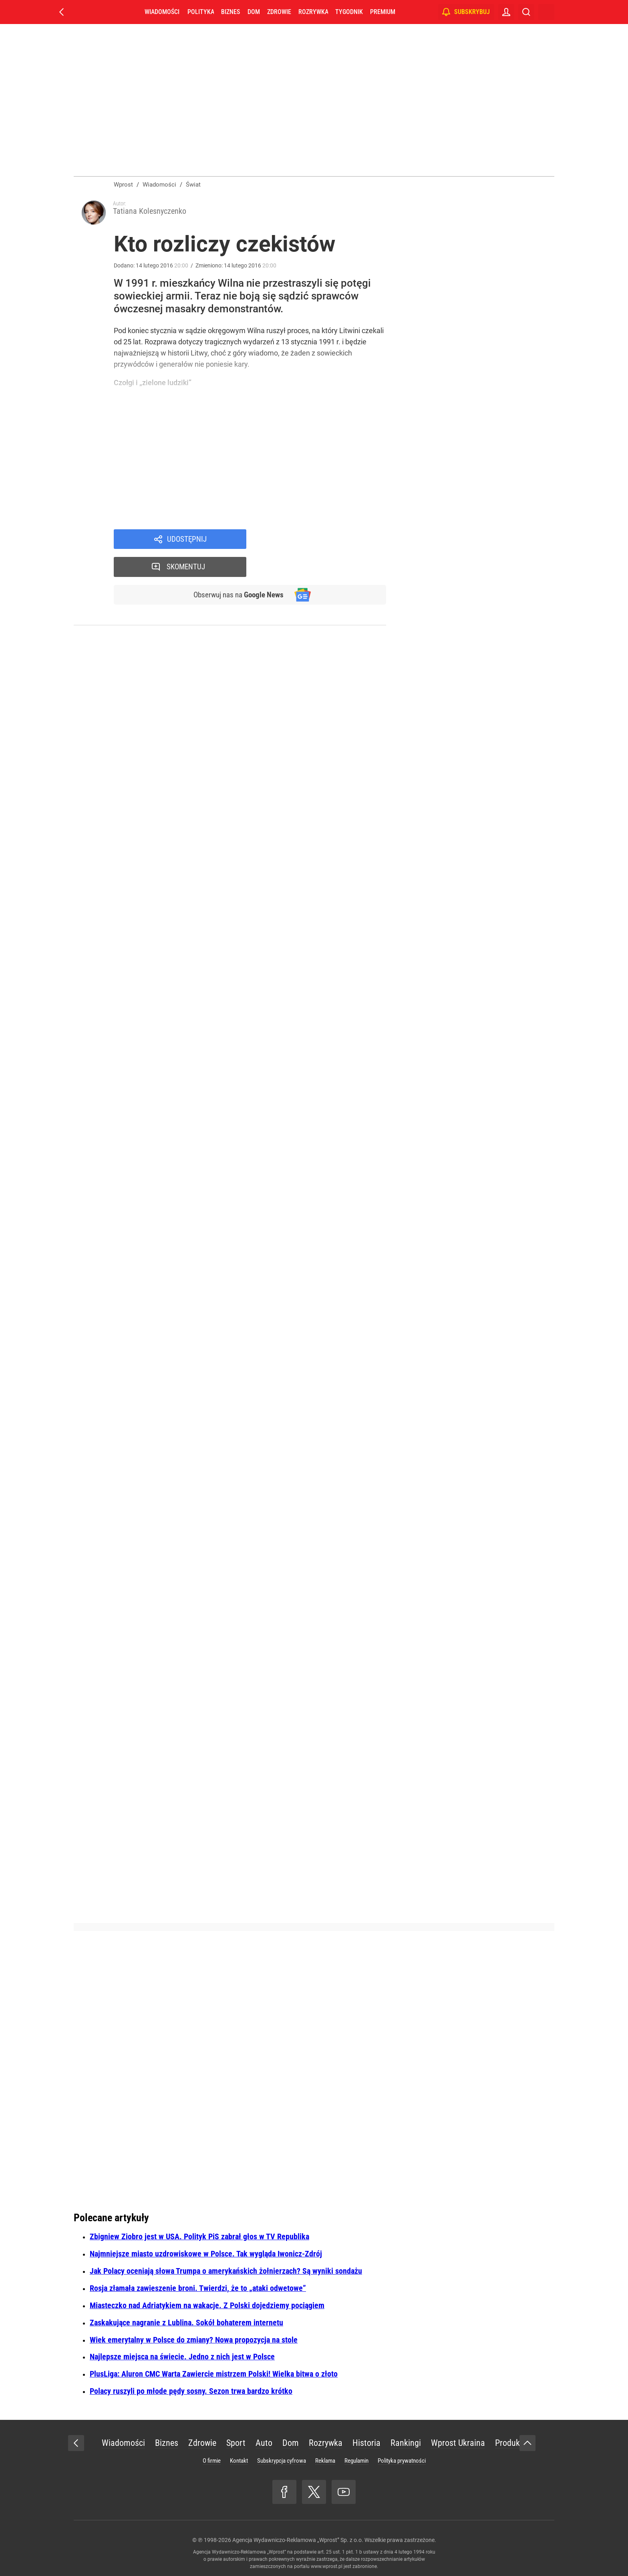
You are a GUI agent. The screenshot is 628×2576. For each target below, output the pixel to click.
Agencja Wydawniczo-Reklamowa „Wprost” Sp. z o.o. (297, 2540)
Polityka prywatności (402, 2460)
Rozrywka (313, 12)
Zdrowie (279, 12)
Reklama (325, 2460)
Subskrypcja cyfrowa (281, 2460)
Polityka (200, 12)
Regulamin (356, 2460)
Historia (366, 2443)
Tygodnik (349, 12)
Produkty (510, 2443)
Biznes (230, 12)
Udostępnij (186, 540)
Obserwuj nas (237, 568)
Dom (254, 12)
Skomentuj (327, 540)
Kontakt (239, 2460)
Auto (264, 2443)
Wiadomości (162, 12)
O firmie (212, 2460)
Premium (382, 12)
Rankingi (405, 2443)
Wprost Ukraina (458, 2443)
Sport (236, 2443)
